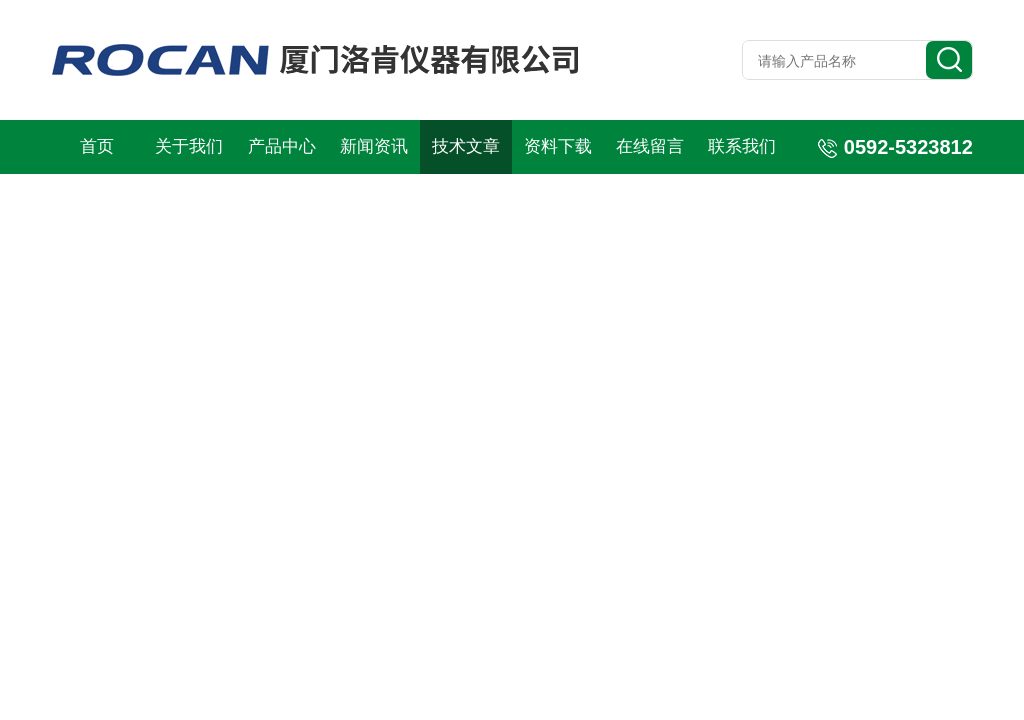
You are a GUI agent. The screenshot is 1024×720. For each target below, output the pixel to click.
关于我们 (189, 146)
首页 (97, 146)
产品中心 (282, 146)
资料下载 (558, 146)
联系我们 (742, 146)
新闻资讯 (374, 146)
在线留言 (650, 146)
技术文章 (466, 146)
